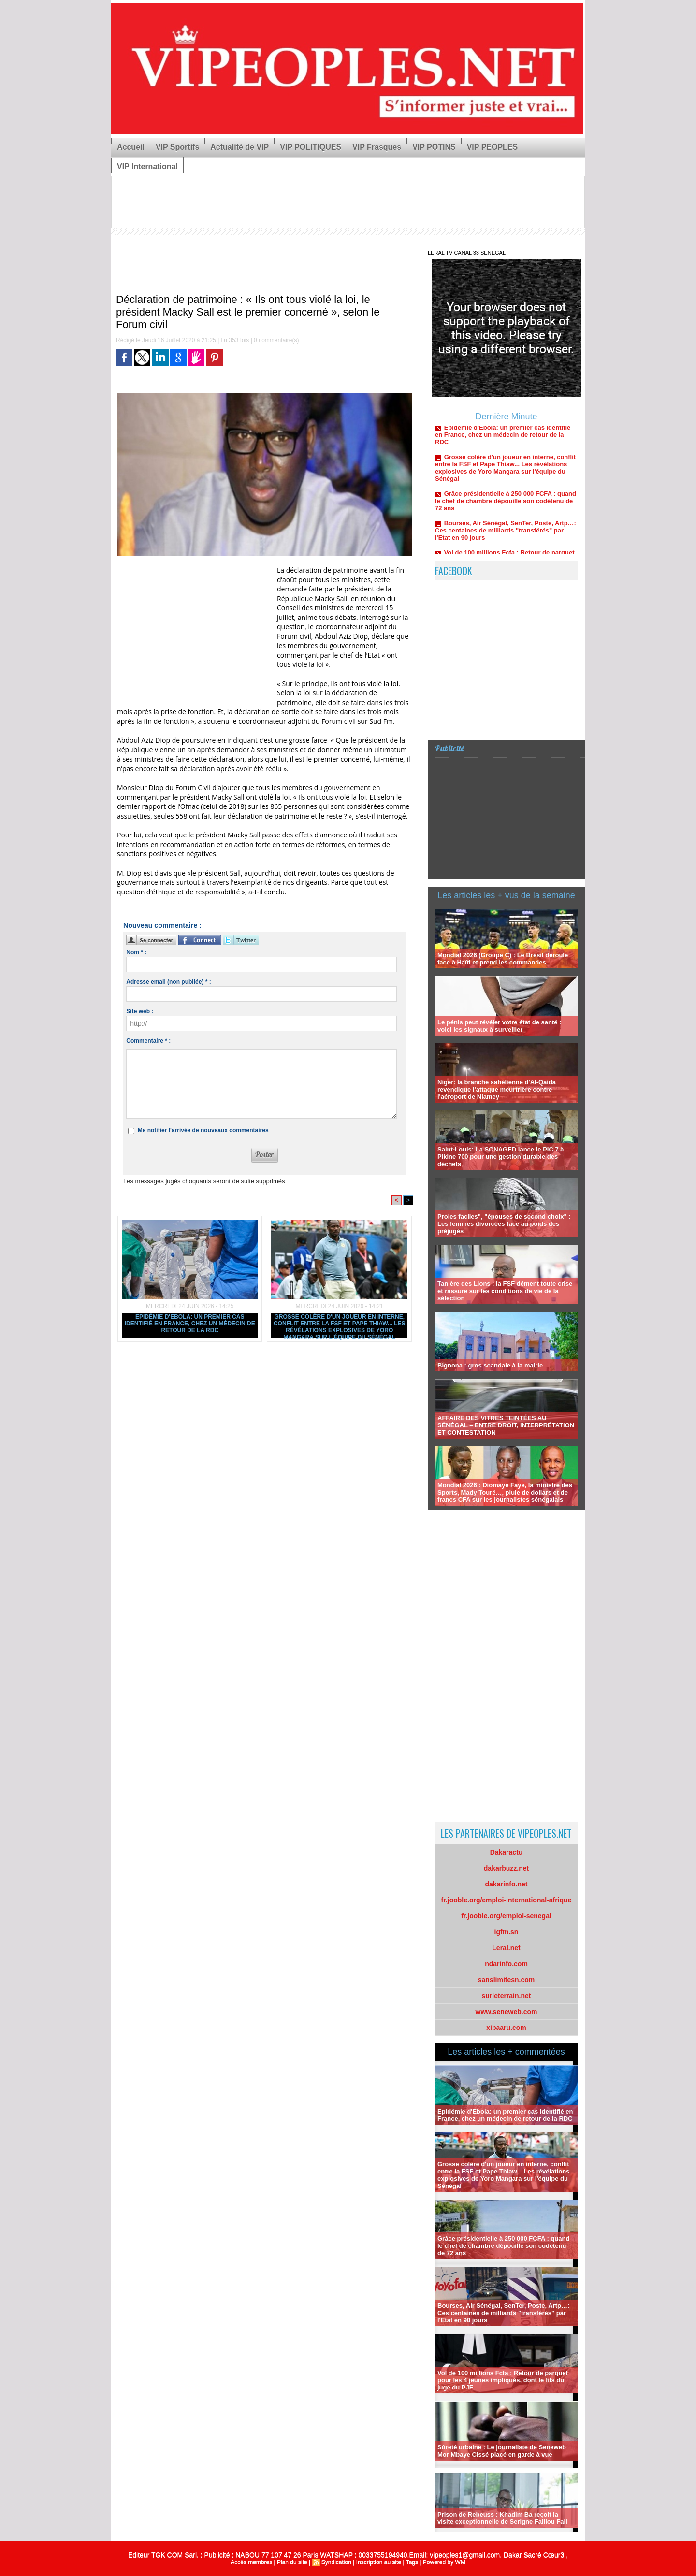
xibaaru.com (506, 2027)
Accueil (131, 147)
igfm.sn (506, 1932)
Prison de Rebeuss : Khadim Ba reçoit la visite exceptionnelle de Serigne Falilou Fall (502, 2518)
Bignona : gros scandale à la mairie (490, 1365)
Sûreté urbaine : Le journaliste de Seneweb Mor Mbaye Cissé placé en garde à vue (501, 2451)
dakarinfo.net (506, 1884)
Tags (412, 2562)
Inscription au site (378, 2562)
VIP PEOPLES (492, 147)
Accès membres (251, 2562)
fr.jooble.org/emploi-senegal (506, 1916)
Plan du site (292, 2562)
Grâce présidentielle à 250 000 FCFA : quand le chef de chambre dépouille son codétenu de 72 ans (505, 507)
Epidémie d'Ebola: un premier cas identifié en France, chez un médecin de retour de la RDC (190, 1323)
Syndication (336, 2562)
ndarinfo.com (506, 1964)
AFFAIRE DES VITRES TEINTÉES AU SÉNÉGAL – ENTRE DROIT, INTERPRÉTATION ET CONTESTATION (505, 1425)
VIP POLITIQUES (310, 147)
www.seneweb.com (506, 2011)
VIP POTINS (434, 147)
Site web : (139, 1011)
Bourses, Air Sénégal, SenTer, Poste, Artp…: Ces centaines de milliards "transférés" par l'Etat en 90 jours (505, 537)
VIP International (147, 166)
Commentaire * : (148, 1040)
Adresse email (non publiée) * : (168, 982)
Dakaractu (506, 1852)
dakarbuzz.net (506, 1868)
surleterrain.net (506, 1996)
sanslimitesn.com (506, 1980)
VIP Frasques (376, 147)
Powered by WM (444, 2562)
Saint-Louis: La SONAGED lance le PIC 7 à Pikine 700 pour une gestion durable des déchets (500, 1156)
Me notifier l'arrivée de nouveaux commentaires (203, 1130)
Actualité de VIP (239, 147)
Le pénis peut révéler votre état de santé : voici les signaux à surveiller (499, 1026)
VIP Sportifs (177, 147)
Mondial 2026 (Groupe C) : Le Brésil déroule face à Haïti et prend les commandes (502, 958)
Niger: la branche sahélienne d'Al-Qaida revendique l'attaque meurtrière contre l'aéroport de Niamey (496, 1089)
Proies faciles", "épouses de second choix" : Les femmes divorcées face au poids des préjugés (504, 1224)
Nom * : (136, 952)
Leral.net (506, 1948)
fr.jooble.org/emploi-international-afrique (506, 1900)
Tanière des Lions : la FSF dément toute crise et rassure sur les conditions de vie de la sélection (504, 1291)
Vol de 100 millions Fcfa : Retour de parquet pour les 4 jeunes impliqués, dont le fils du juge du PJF (502, 2380)
